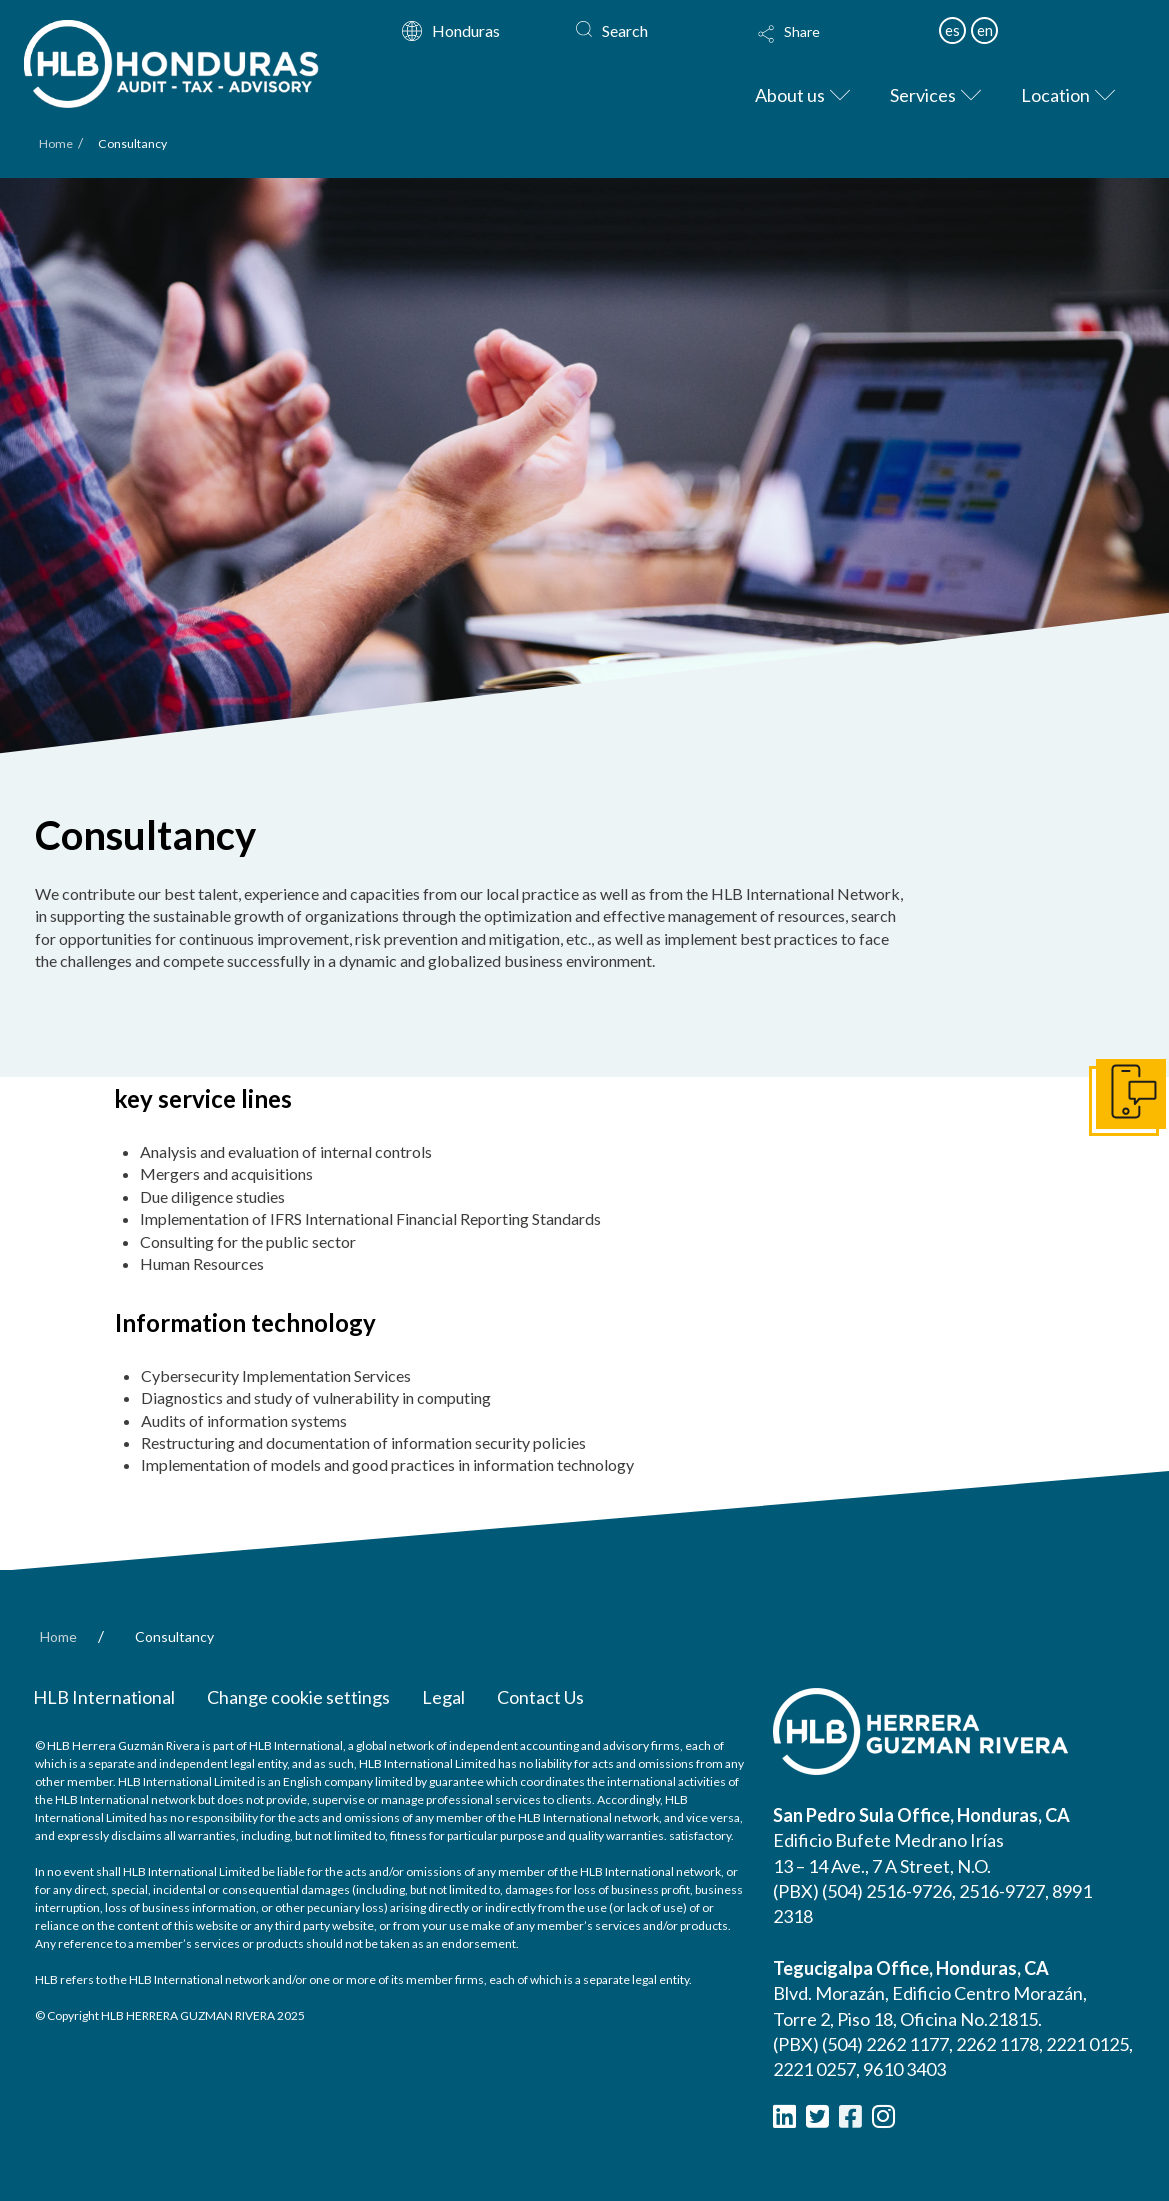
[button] (839, 47)
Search (625, 30)
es (952, 30)
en (985, 30)
